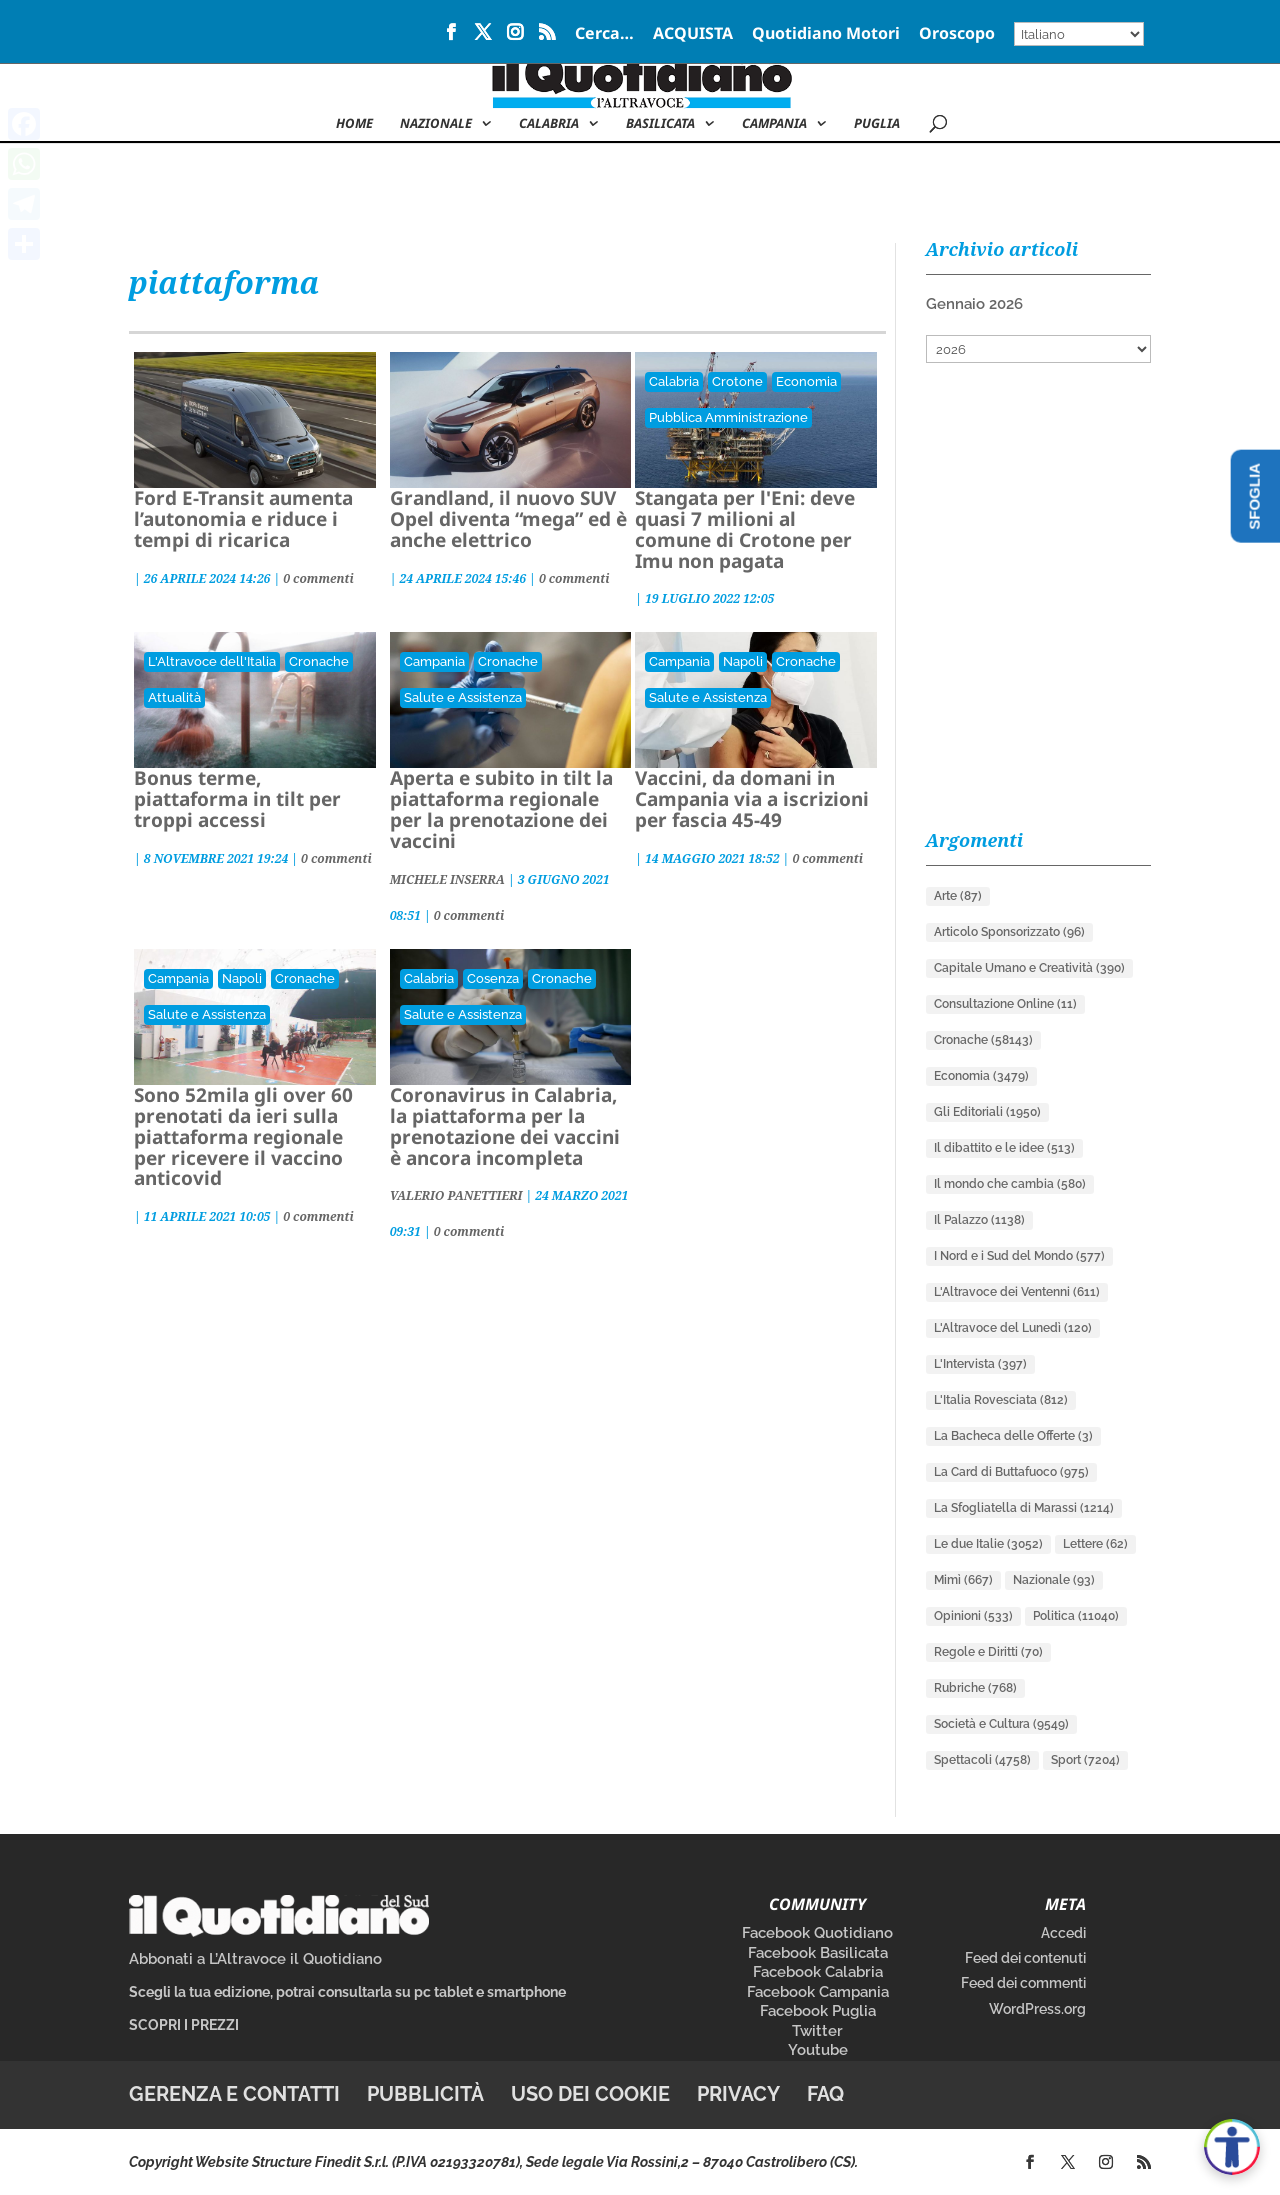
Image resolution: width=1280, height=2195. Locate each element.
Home (354, 124)
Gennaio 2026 (974, 304)
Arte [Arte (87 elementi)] (958, 896)
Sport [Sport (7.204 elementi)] (1085, 1760)
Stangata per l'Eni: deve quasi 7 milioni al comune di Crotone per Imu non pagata (745, 529)
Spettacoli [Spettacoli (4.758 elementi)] (982, 1760)
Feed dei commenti (1023, 1983)
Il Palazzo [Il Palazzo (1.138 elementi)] (979, 1220)
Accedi (1063, 1933)
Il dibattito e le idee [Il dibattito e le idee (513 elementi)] (1004, 1148)
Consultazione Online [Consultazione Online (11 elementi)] (1005, 1004)
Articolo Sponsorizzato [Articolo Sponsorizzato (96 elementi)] (1009, 932)
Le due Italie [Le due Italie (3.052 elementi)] (988, 1544)
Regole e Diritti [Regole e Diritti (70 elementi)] (988, 1652)
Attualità (174, 697)
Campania (774, 124)
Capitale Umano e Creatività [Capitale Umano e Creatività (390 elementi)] (1029, 968)
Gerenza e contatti (234, 2094)
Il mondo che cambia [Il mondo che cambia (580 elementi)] (1010, 1184)
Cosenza (493, 978)
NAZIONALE (436, 124)
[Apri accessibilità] (1232, 2147)
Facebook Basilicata (818, 1953)
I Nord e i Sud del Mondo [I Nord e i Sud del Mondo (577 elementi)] (1019, 1256)
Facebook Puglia (818, 2011)
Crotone (737, 381)
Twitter (817, 2031)
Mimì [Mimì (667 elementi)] (963, 1580)
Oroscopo (957, 34)
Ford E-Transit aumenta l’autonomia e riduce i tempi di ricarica (243, 519)
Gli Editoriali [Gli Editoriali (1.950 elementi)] (987, 1112)
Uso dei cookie (590, 2094)
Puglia (877, 124)
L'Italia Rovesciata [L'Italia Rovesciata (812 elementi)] (1001, 1400)
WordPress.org (1037, 2009)
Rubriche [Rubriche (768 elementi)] (975, 1688)
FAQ (825, 2094)
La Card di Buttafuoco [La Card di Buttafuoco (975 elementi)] (1011, 1472)
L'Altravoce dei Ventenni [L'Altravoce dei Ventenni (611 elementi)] (1017, 1292)
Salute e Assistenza (463, 697)
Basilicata (660, 124)
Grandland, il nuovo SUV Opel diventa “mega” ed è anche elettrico (508, 519)
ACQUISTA (693, 34)
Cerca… (604, 34)
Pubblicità (425, 2094)
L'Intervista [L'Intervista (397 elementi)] (980, 1364)
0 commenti (318, 578)
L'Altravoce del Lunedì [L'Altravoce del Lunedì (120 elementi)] (1013, 1328)
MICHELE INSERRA (447, 879)
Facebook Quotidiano (817, 1933)
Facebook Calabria (818, 1972)
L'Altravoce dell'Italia (212, 661)
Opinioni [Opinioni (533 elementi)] (973, 1616)
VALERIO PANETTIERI (456, 1195)
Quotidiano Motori (826, 34)
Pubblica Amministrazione (728, 417)
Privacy (738, 2094)
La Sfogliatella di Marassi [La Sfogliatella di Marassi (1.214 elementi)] (1024, 1508)
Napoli (743, 661)
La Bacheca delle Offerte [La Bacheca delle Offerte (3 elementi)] (1013, 1436)
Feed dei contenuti (1025, 1958)
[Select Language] (1079, 34)
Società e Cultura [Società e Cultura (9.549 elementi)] (1001, 1724)
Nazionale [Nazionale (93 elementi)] (1054, 1580)
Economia (806, 381)
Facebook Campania (818, 1992)
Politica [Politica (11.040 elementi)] (1076, 1616)
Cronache (319, 661)
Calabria (549, 124)
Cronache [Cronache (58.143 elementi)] (983, 1040)
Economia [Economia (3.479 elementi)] (981, 1076)
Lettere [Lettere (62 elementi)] (1095, 1544)
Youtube (818, 2050)
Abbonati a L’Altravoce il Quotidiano (255, 1959)
